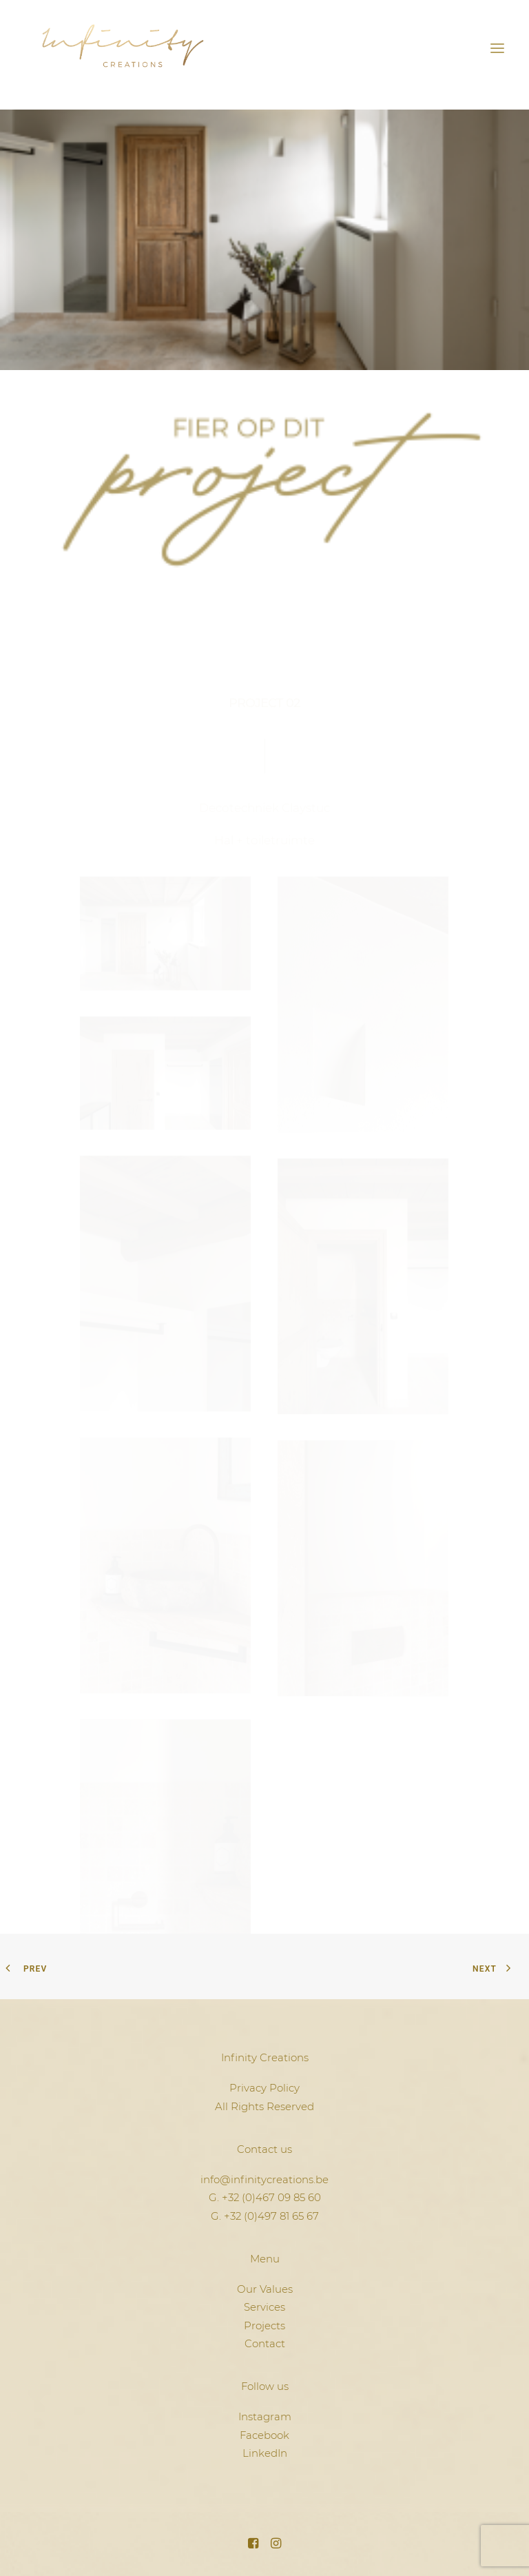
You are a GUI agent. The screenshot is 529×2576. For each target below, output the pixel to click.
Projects (264, 2325)
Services (264, 2306)
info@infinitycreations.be (264, 2179)
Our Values (265, 2289)
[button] (497, 48)
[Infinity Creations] (123, 48)
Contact (265, 2343)
